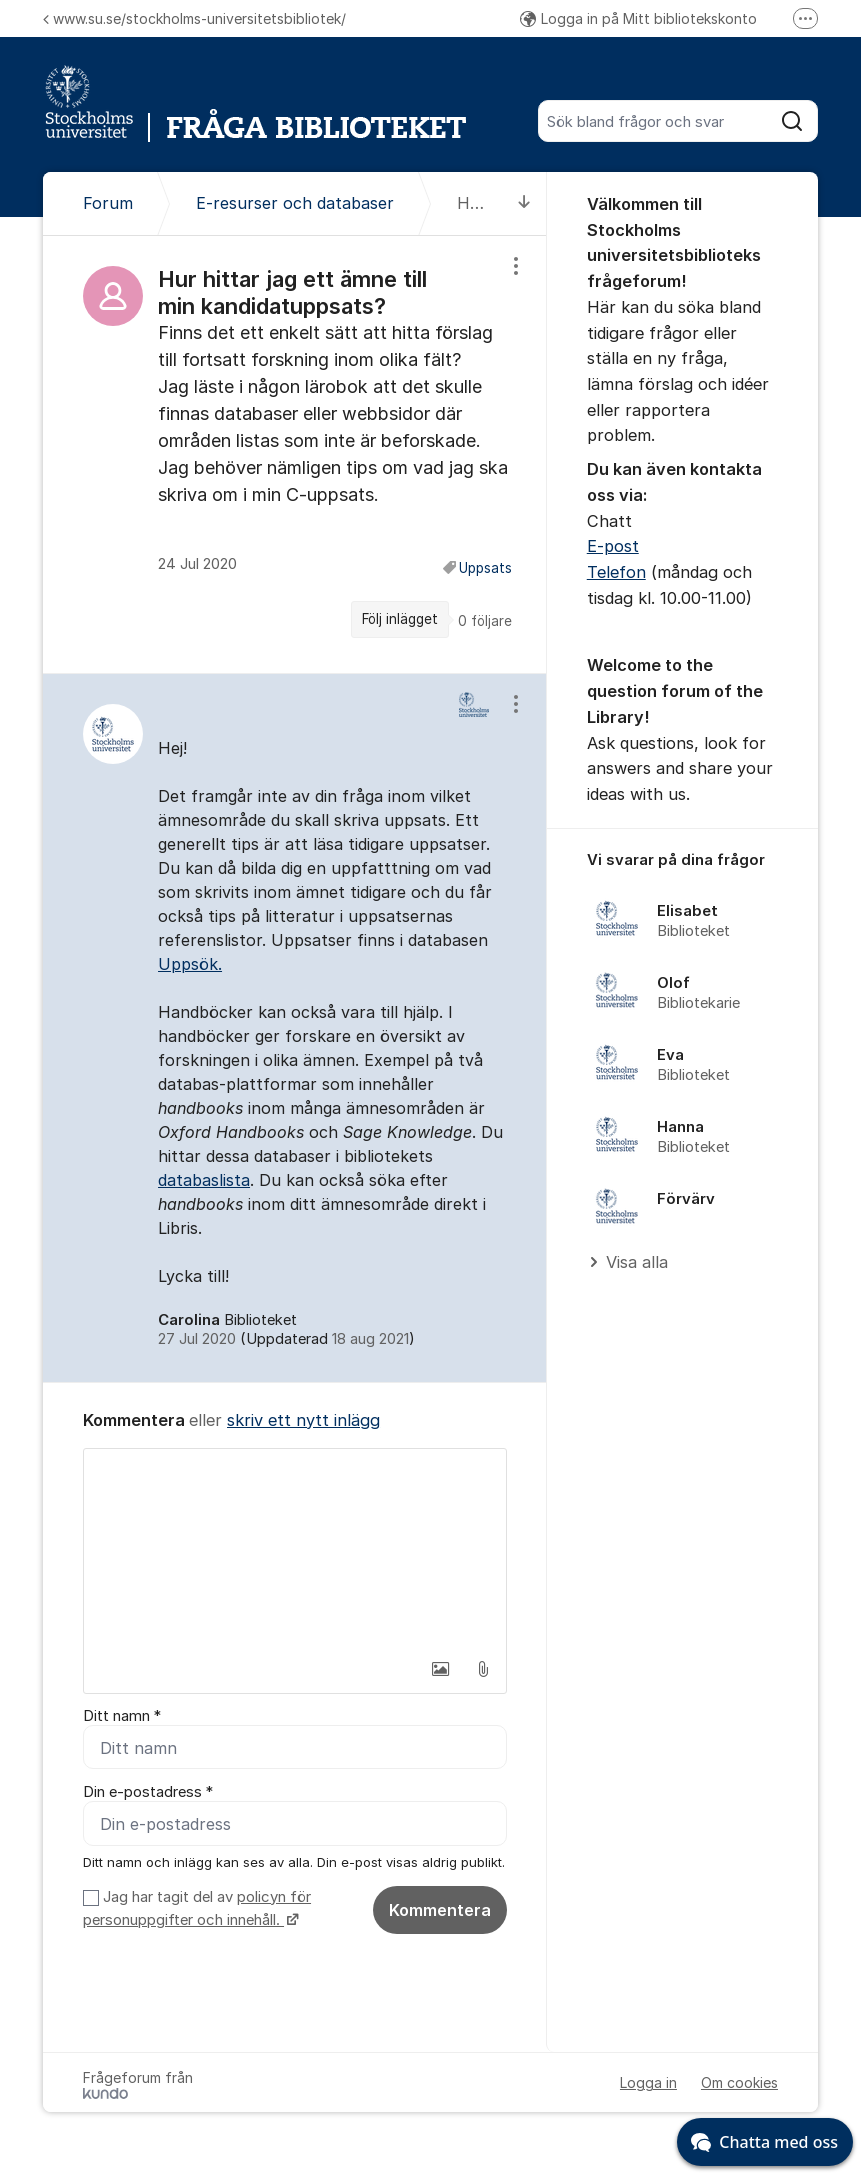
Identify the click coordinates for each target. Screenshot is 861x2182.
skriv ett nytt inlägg (303, 1420)
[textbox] (295, 1549)
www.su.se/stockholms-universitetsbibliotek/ (194, 18)
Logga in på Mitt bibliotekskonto (638, 18)
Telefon (616, 572)
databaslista (204, 1180)
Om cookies (739, 2082)
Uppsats (485, 568)
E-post (613, 546)
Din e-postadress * (148, 1792)
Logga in (648, 2082)
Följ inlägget (400, 619)
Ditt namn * (122, 1716)
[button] (441, 1669)
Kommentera (440, 1910)
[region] (295, 454)
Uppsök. (190, 964)
